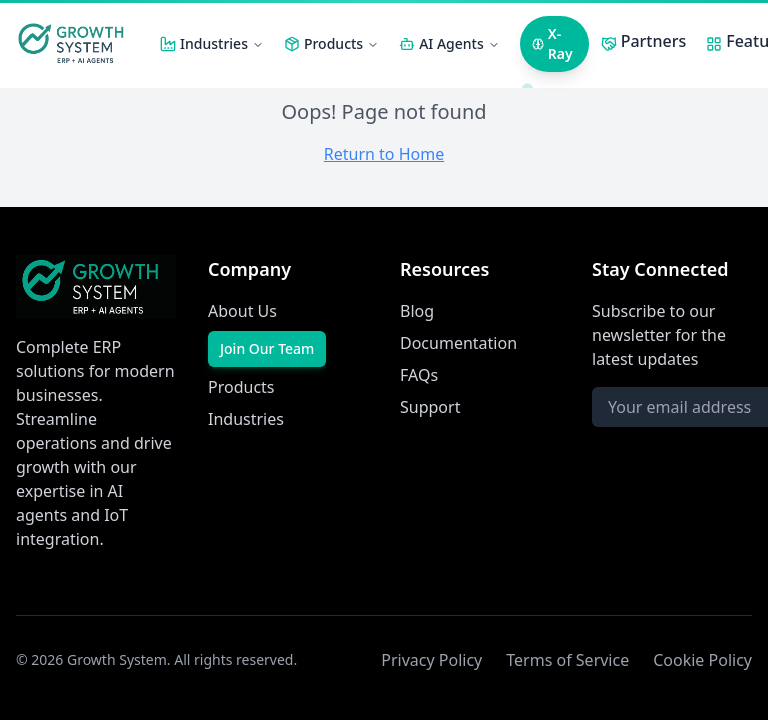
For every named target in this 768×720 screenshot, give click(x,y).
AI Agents (459, 43)
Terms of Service (567, 660)
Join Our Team (267, 348)
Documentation (458, 343)
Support (430, 407)
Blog (417, 311)
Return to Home (384, 154)
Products (341, 43)
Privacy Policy (431, 660)
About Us (242, 311)
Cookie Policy (702, 660)
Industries (222, 43)
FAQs (419, 375)
